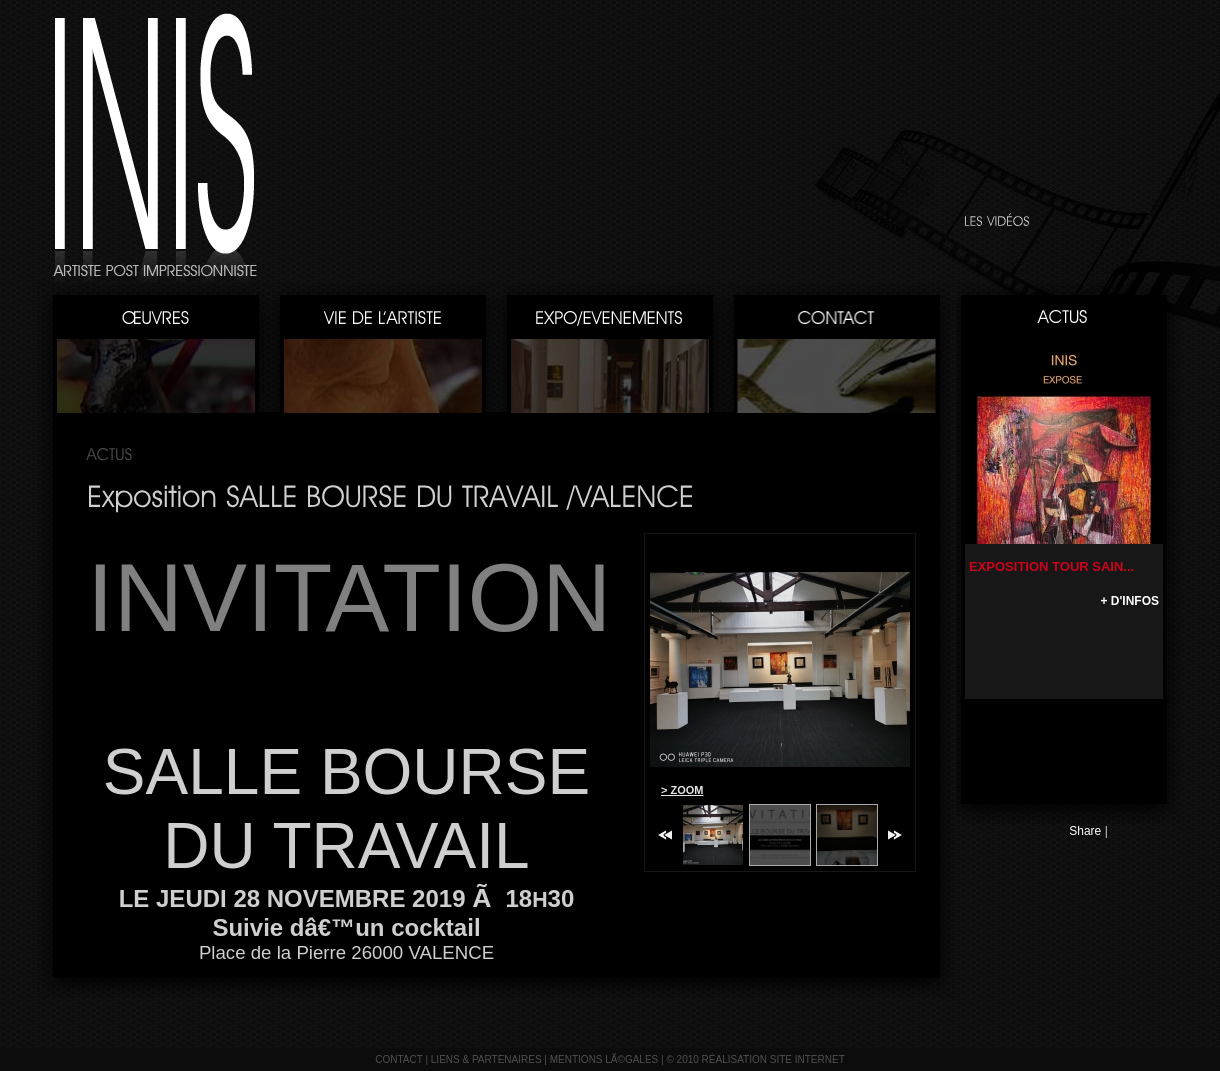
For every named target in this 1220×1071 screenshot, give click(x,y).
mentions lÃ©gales (604, 1059)
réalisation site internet (773, 1059)
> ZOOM (682, 790)
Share (1085, 831)
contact (398, 1059)
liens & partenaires (486, 1059)
